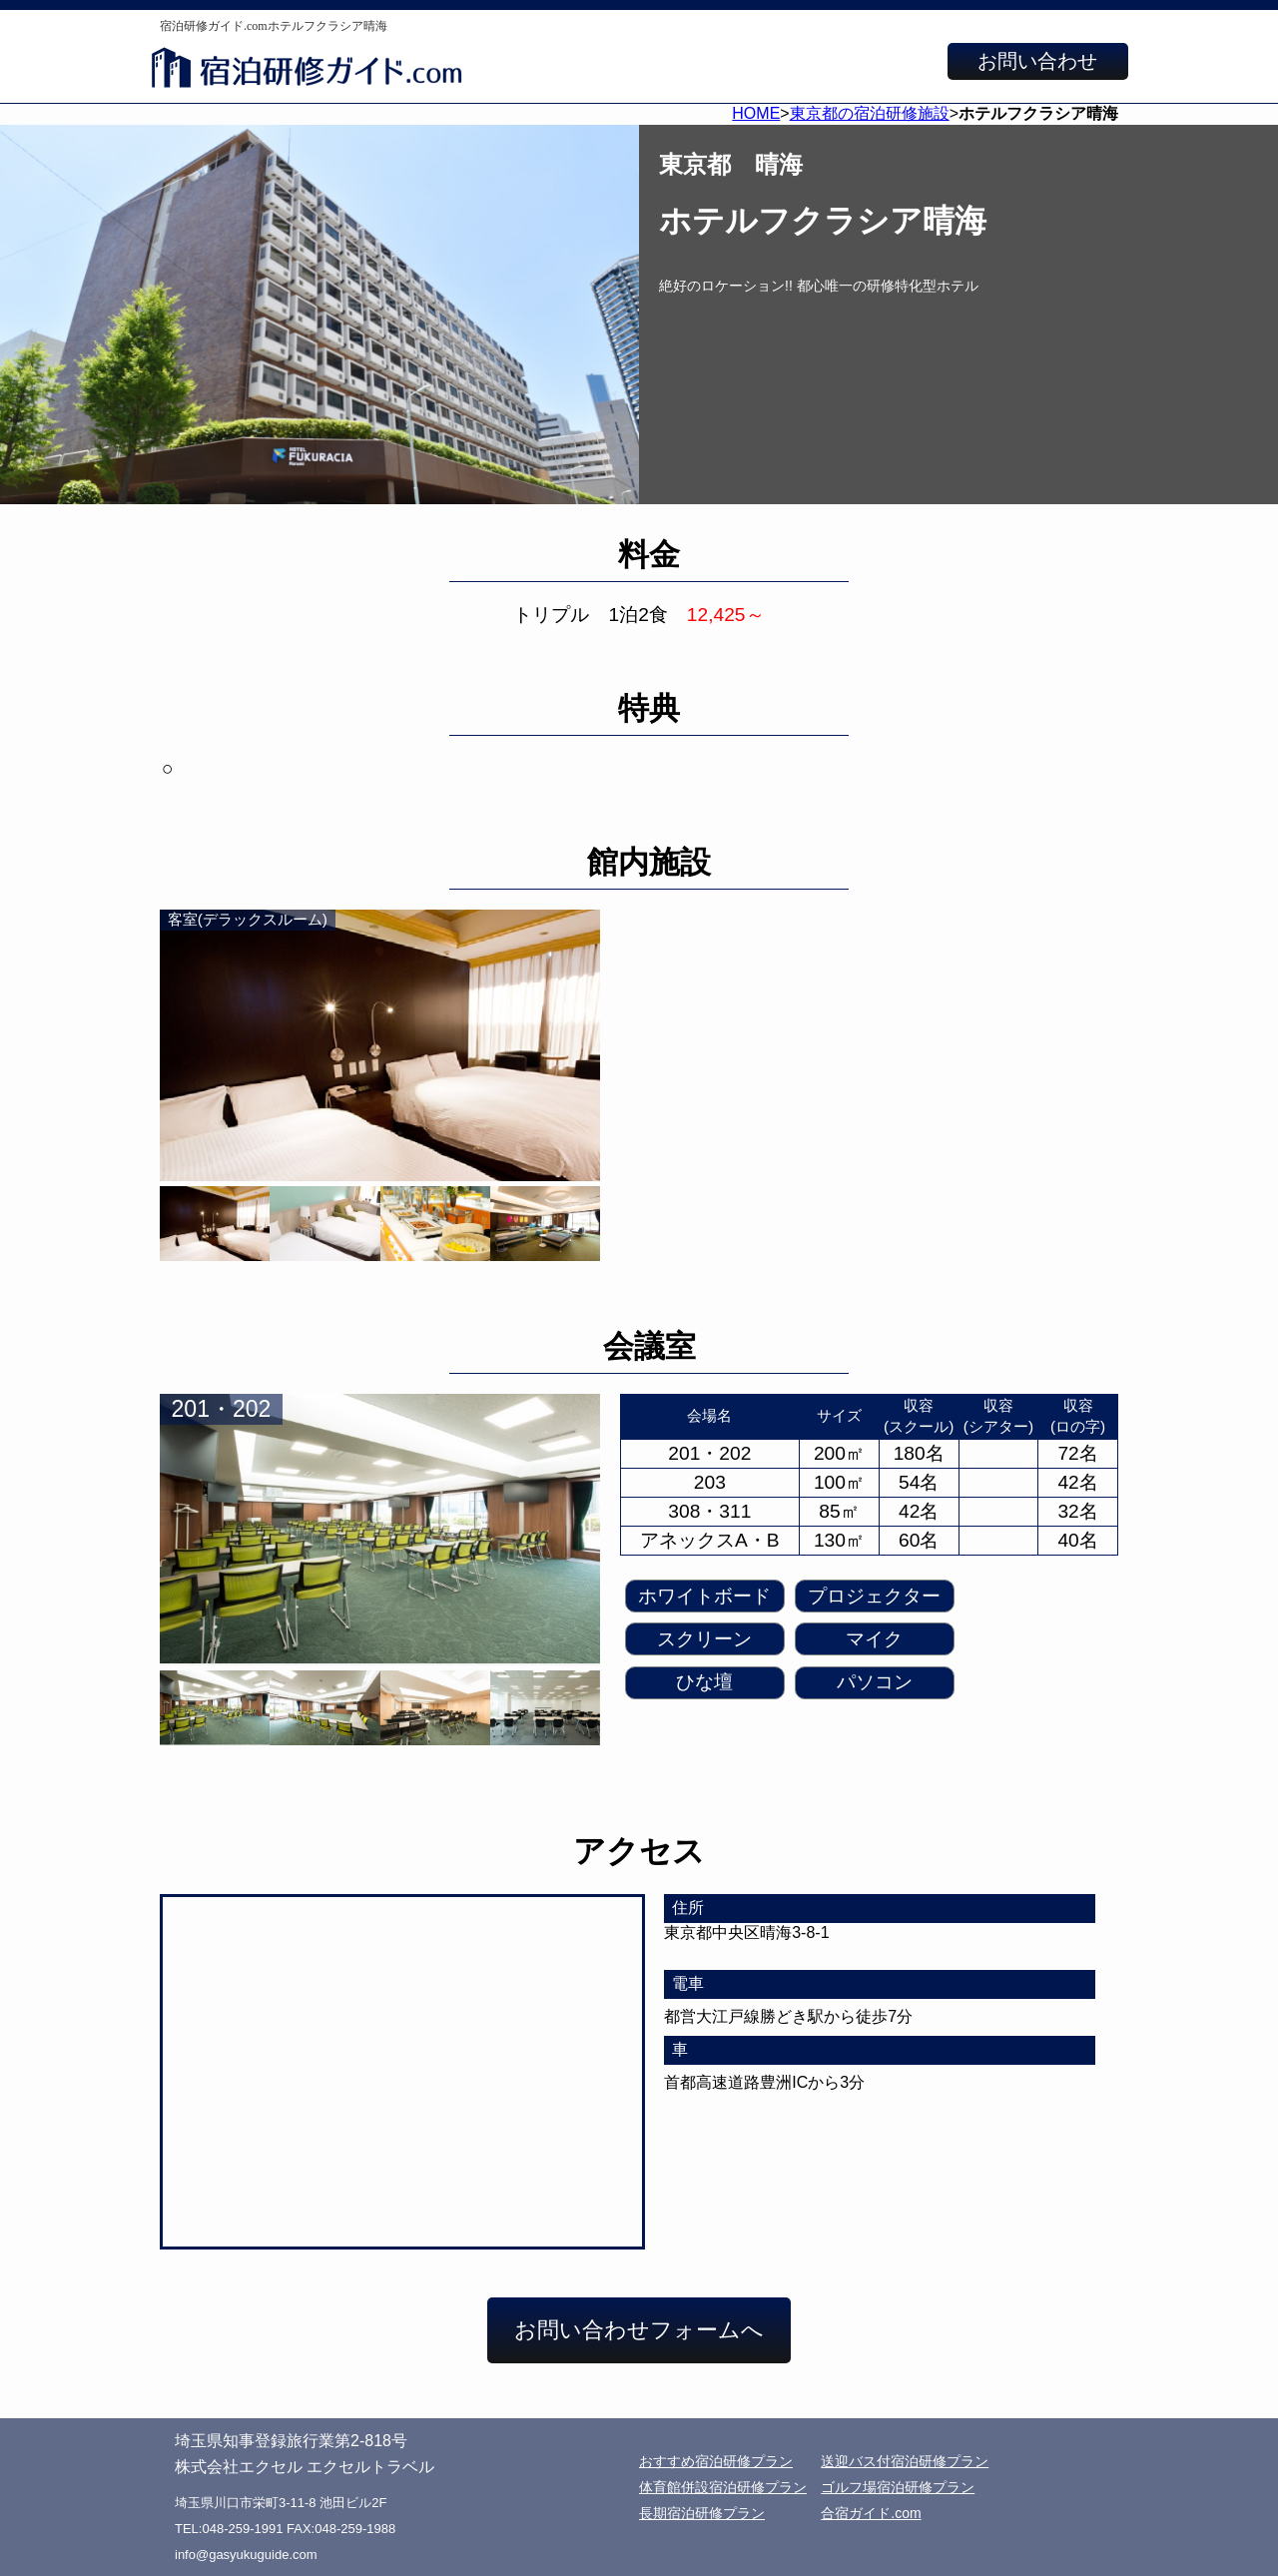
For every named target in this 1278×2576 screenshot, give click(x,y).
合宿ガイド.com (871, 2513)
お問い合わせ (1037, 61)
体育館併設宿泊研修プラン (723, 2487)
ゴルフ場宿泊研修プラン (897, 2487)
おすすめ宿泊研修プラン (716, 2461)
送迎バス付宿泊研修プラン (904, 2461)
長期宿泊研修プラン (702, 2513)
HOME (756, 113)
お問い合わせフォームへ (639, 2329)
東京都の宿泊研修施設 (870, 113)
